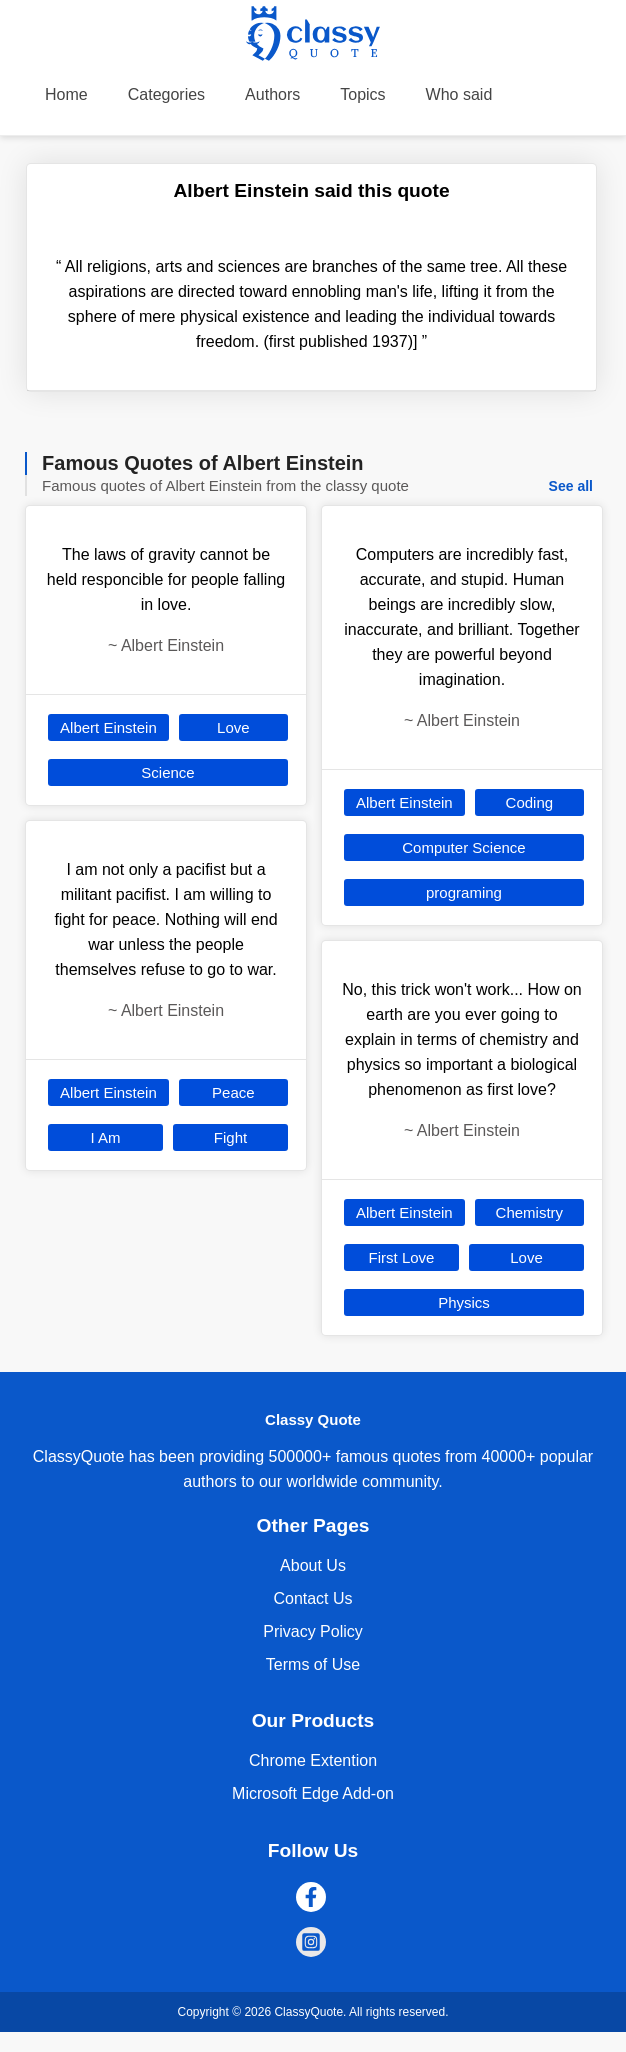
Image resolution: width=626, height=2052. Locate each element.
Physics (464, 1302)
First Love (402, 1257)
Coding (530, 802)
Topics (362, 94)
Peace (233, 1092)
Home (66, 94)
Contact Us (312, 1598)
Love (233, 727)
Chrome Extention (313, 1760)
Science (167, 772)
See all (571, 486)
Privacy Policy (313, 1631)
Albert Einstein (108, 727)
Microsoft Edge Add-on (313, 1793)
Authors (272, 94)
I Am (106, 1137)
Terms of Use (313, 1664)
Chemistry (530, 1212)
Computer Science (463, 847)
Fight (230, 1137)
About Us (313, 1565)
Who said (459, 94)
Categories (166, 94)
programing (464, 892)
